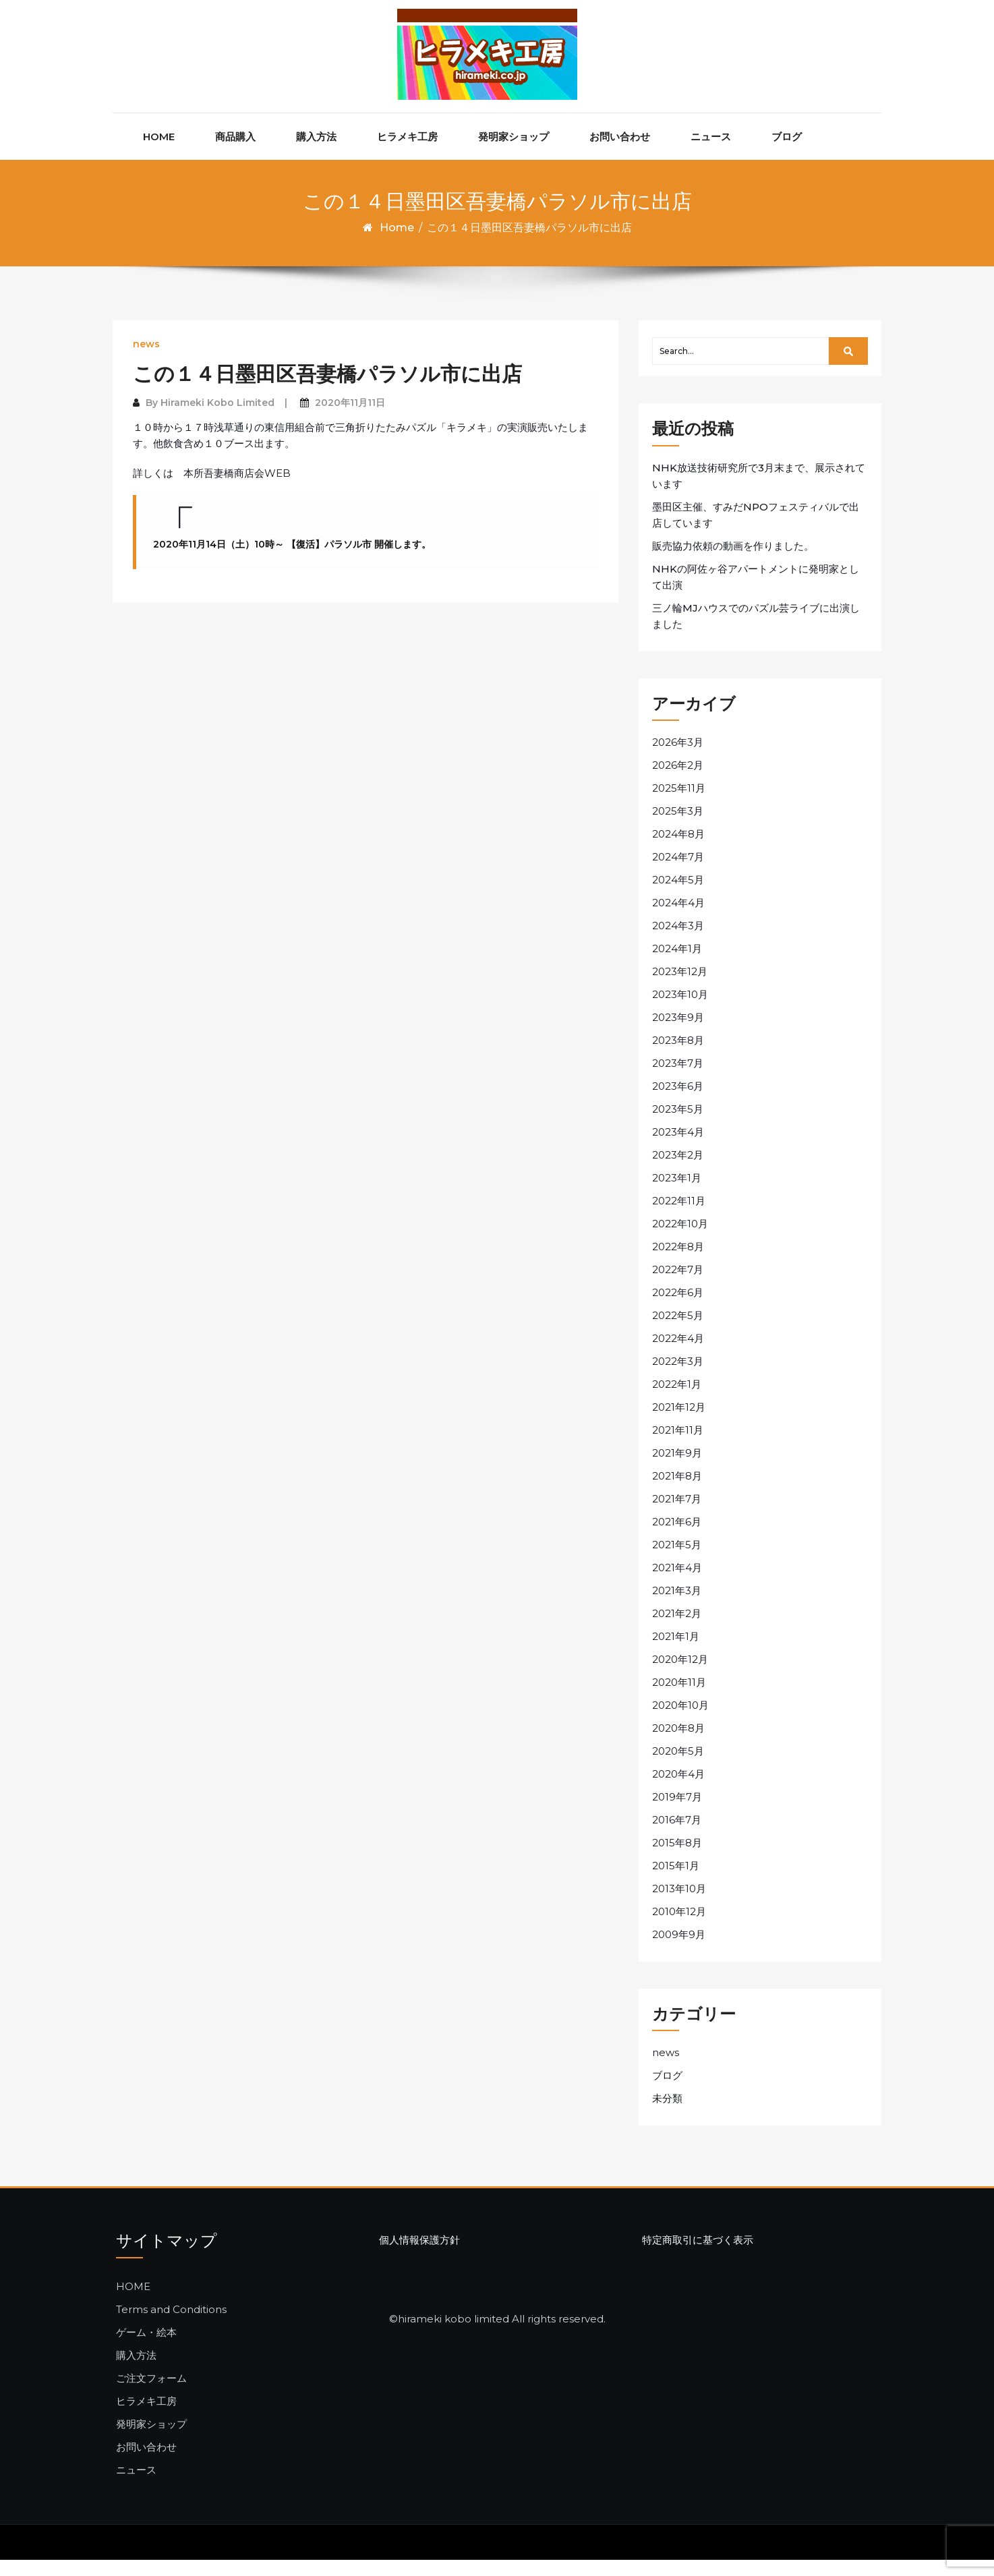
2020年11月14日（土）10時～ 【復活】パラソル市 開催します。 (292, 560)
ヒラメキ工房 (407, 152)
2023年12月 (679, 987)
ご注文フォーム (151, 2394)
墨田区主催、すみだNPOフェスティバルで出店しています (755, 531)
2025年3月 (677, 827)
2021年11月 (677, 1446)
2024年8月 (678, 850)
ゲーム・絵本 (146, 2348)
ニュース (711, 152)
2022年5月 (677, 1331)
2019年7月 (677, 1813)
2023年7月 (677, 1079)
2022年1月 (676, 1400)
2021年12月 (678, 1423)
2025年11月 (678, 804)
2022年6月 (677, 1308)
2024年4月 (678, 918)
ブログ (786, 152)
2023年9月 (678, 1033)
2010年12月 (679, 1927)
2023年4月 (678, 1148)
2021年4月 (677, 1583)
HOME (159, 152)
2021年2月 (676, 1629)
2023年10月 (680, 1010)
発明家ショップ (513, 152)
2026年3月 (677, 758)
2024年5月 (678, 895)
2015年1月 (675, 1881)
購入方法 (316, 152)
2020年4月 (678, 1790)
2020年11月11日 (350, 419)
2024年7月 (678, 873)
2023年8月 (678, 1056)
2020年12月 (680, 1675)
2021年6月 (676, 1537)
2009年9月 (678, 1950)
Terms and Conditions (171, 2325)
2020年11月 (679, 1698)
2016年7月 (676, 1835)
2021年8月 (677, 1492)
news (146, 361)
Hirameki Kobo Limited (217, 419)
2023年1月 (676, 1194)
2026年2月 (677, 781)
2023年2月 (677, 1171)
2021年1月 (675, 1652)
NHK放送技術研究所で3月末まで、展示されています (758, 491)
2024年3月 (678, 941)
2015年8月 (677, 1858)
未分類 (667, 2115)
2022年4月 (678, 1354)
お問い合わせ (619, 152)
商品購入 (235, 152)
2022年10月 (680, 1239)
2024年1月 (677, 964)
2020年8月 (678, 1744)
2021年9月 (677, 1469)
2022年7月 (677, 1285)
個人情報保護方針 (419, 2256)
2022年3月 (677, 1377)
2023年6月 (677, 1102)
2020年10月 (680, 1721)
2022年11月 (678, 1216)
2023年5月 (677, 1125)
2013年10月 (679, 1904)
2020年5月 (678, 1767)
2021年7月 (676, 1515)
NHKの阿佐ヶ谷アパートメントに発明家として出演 (755, 593)
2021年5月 (676, 1560)
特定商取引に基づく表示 (697, 2256)
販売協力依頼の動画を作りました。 (733, 562)
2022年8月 (678, 1262)
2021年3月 (676, 1606)
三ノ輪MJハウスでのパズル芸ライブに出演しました (756, 632)
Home (397, 243)
